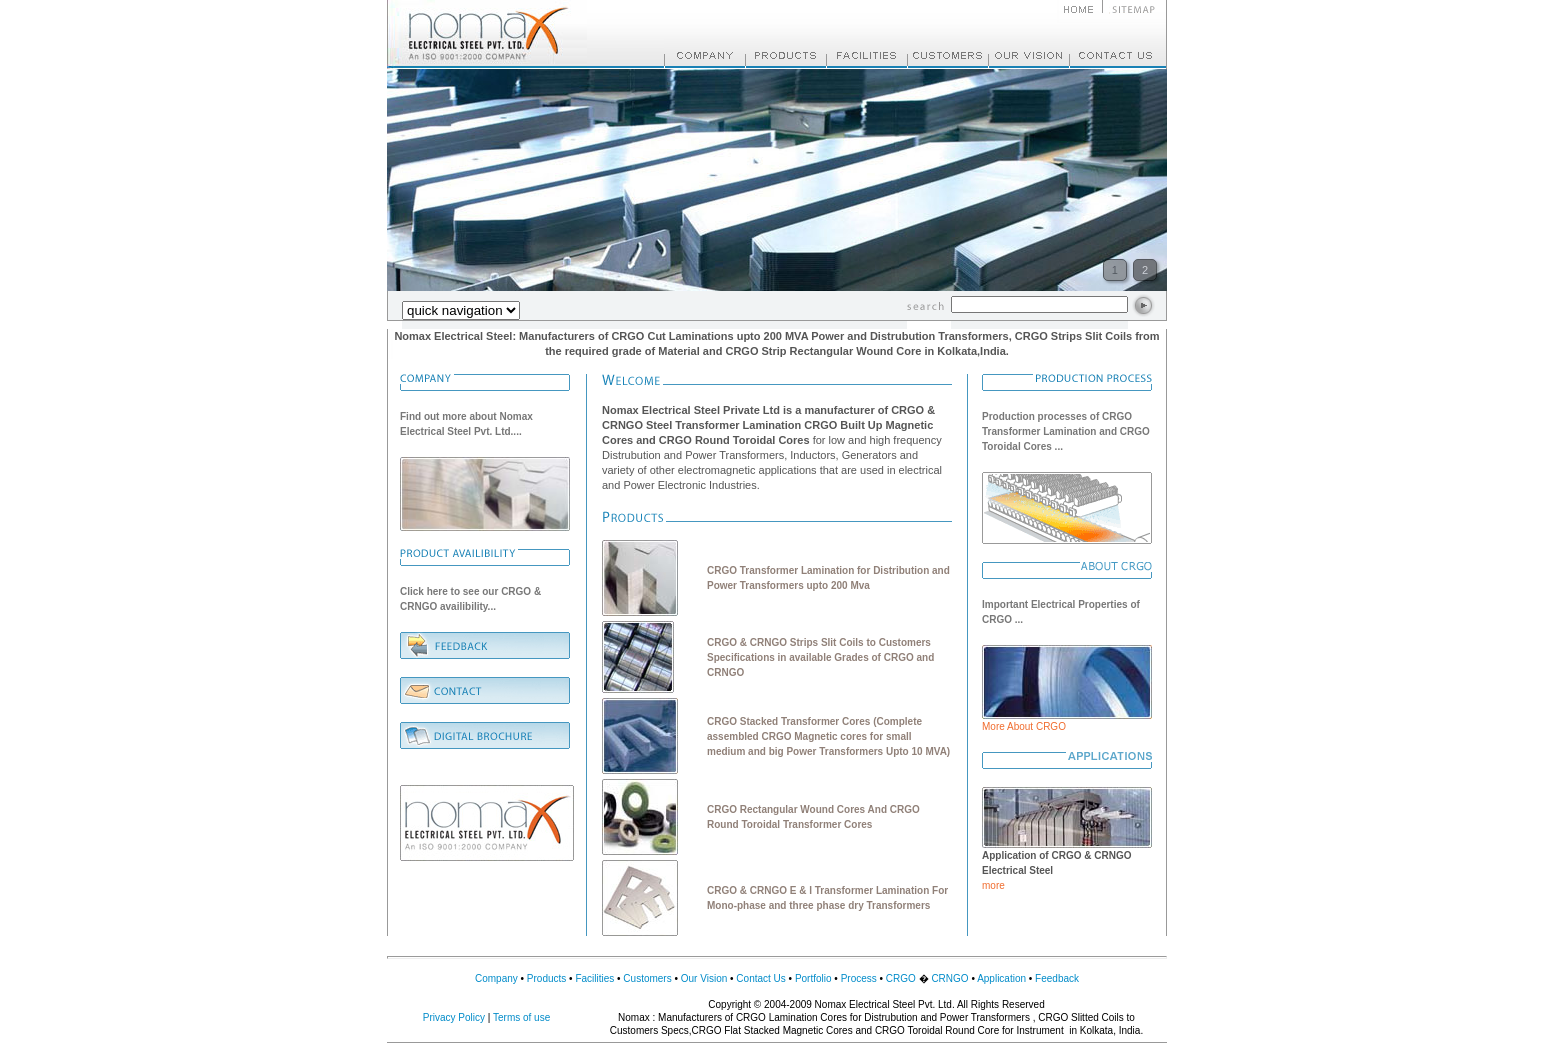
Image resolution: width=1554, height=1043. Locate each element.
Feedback (1057, 978)
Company (496, 978)
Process (859, 978)
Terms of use (521, 1017)
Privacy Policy (454, 1017)
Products (546, 978)
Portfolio (813, 978)
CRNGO (949, 978)
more (993, 885)
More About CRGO (1024, 726)
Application (1001, 978)
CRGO (901, 978)
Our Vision (704, 978)
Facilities (594, 978)
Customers (647, 978)
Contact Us (760, 978)
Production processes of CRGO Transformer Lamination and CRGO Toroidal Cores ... (1066, 431)
